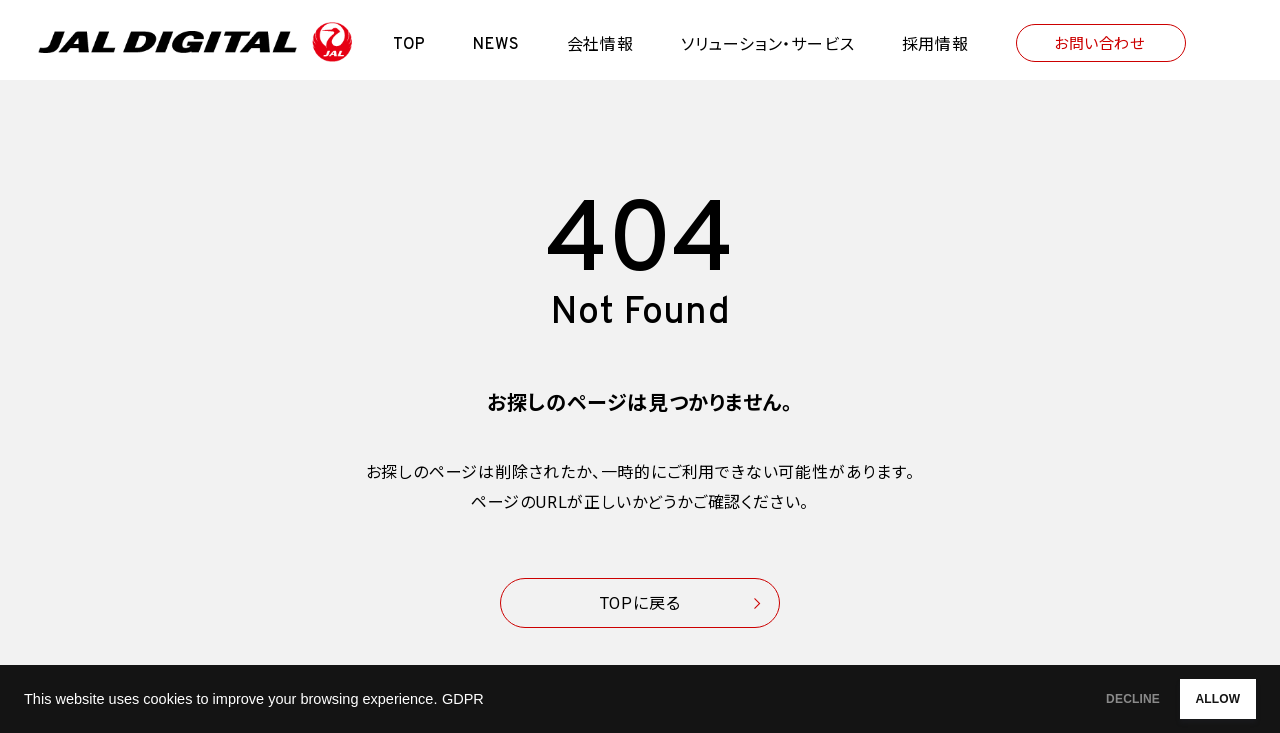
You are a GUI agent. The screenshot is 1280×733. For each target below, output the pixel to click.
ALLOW (1198, 699)
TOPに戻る (640, 603)
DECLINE (1075, 699)
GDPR (463, 699)
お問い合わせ (1099, 44)
